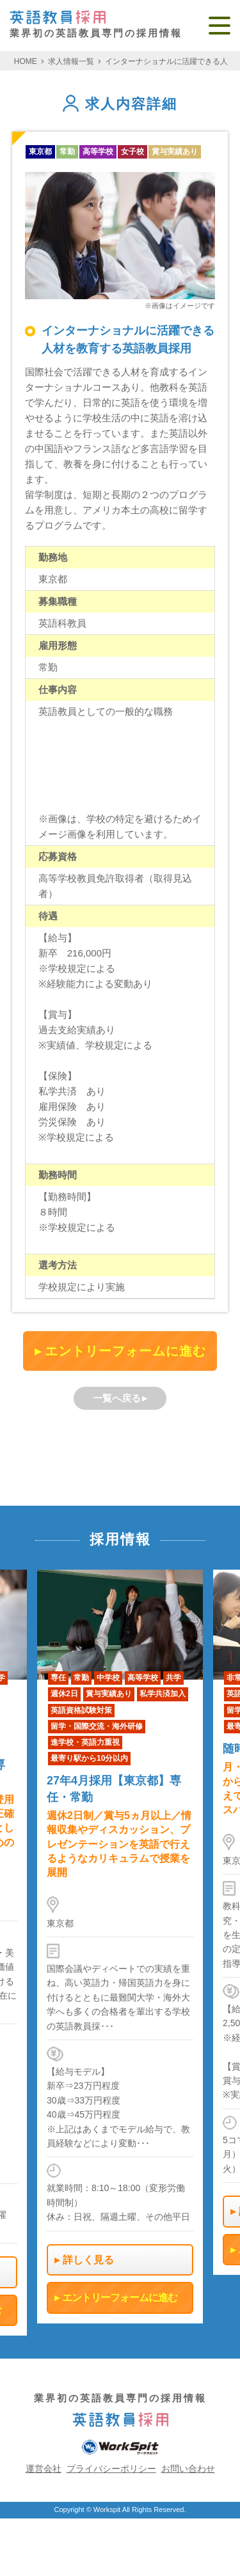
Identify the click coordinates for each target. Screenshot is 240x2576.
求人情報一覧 (71, 61)
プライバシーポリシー (111, 2468)
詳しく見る (88, 2259)
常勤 (67, 151)
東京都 (40, 151)
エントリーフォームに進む (125, 1351)
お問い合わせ (188, 2468)
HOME (25, 61)
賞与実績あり (175, 151)
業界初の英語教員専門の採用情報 (96, 24)
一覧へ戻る (117, 1398)
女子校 (132, 151)
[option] (120, 1946)
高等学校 (98, 151)
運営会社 (43, 2468)
